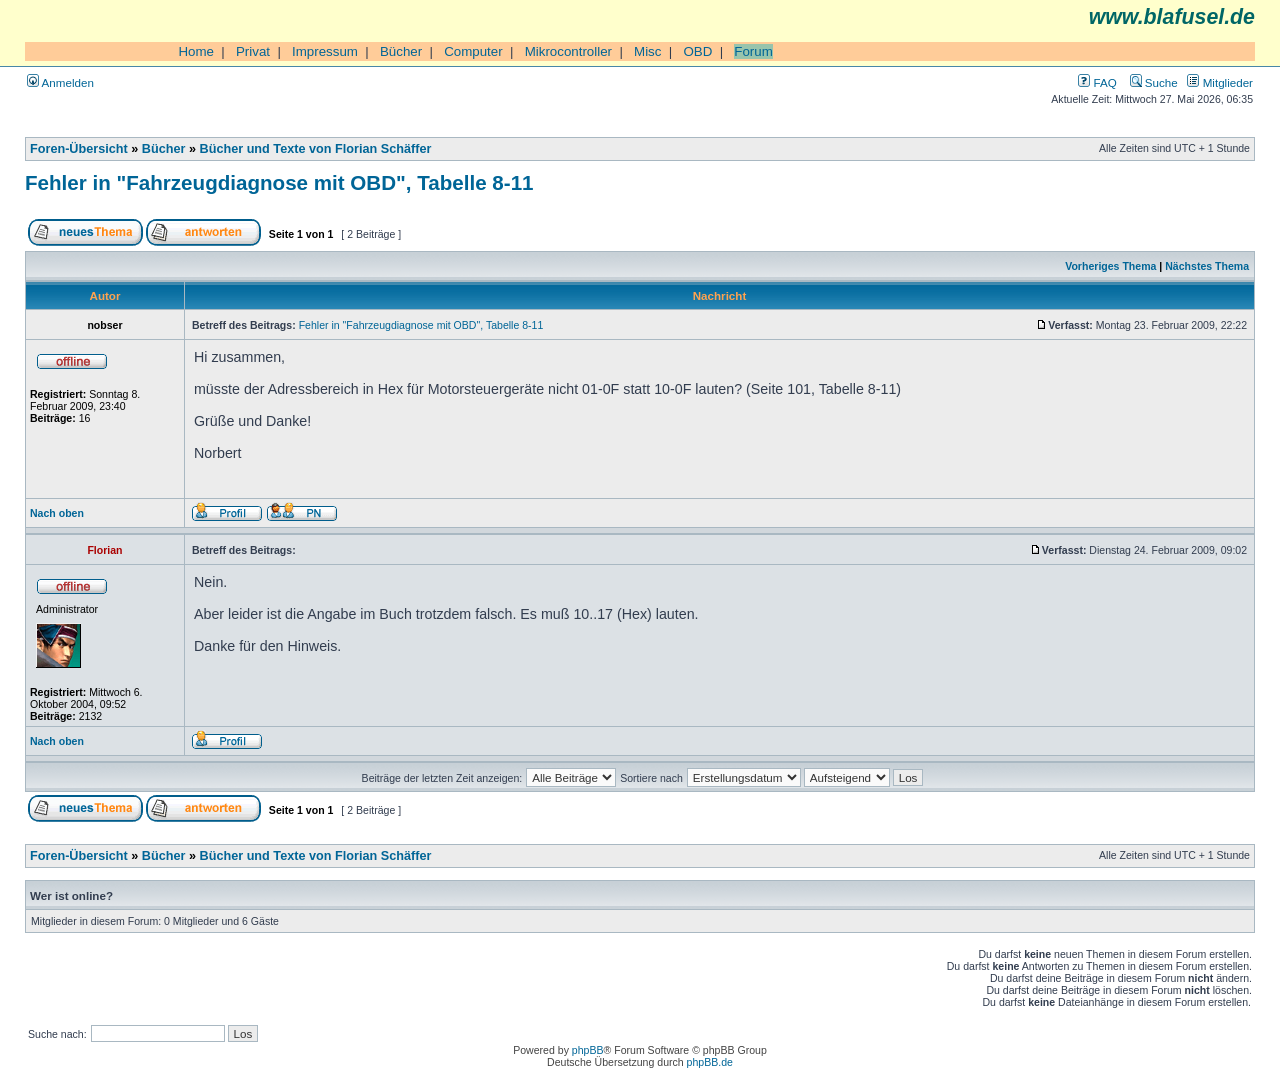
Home (196, 51)
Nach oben (57, 513)
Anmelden (60, 82)
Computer (473, 51)
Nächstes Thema (1207, 266)
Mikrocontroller (568, 51)
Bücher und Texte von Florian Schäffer (316, 149)
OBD (697, 51)
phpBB (588, 1050)
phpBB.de (710, 1062)
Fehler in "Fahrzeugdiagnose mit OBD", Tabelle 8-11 (279, 182)
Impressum (325, 51)
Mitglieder (1220, 82)
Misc (647, 51)
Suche (1154, 82)
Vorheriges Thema (1110, 266)
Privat (253, 51)
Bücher (401, 51)
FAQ (1097, 82)
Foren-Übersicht (79, 149)
